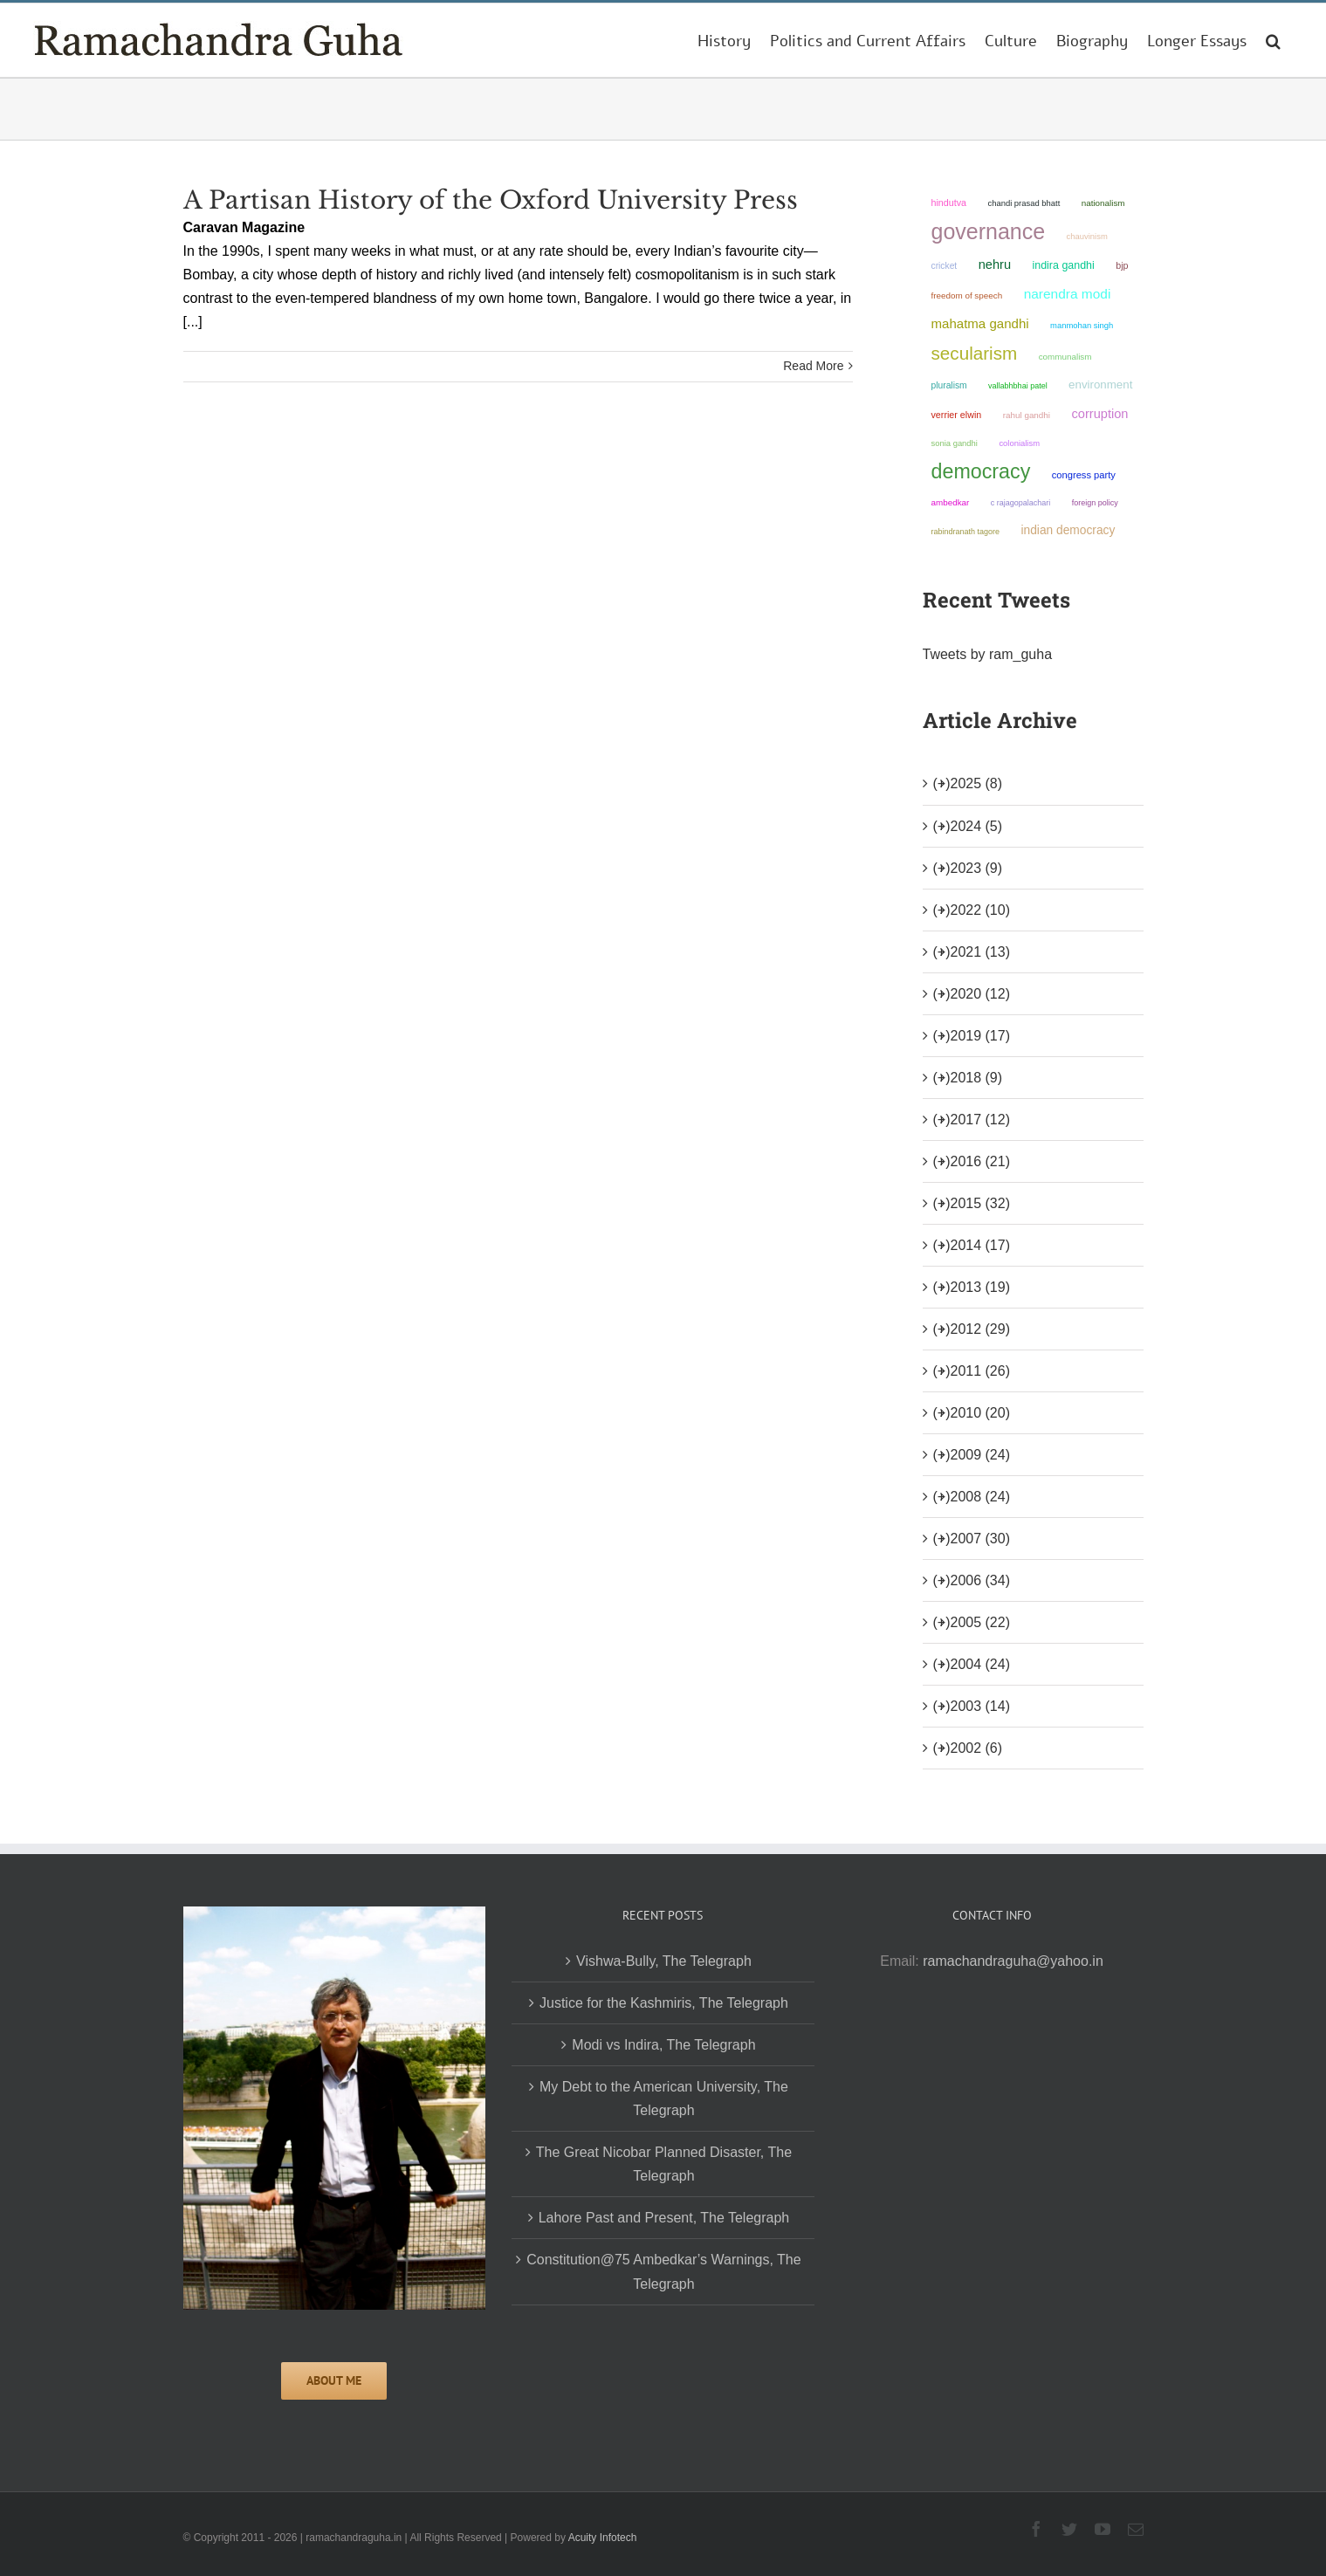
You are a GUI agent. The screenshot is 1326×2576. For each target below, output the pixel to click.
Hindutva (949, 202)
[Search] (1273, 40)
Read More (813, 366)
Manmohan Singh (1081, 325)
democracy (981, 471)
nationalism (1103, 203)
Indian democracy (1068, 530)
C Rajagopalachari (1021, 502)
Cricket (944, 266)
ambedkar (950, 502)
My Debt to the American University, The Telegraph (663, 2098)
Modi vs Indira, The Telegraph (663, 2044)
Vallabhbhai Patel (1018, 385)
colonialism (1019, 443)
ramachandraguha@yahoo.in (1013, 1961)
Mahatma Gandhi (980, 323)
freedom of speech (967, 295)
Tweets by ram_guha (988, 654)
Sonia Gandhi (954, 443)
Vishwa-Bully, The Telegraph (664, 1961)
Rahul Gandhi (1026, 415)
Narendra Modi (1067, 293)
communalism (1065, 356)
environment (1100, 384)
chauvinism (1087, 236)
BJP (1122, 265)
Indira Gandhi (1064, 265)
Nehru (995, 264)
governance (988, 231)
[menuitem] (724, 40)
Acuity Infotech (602, 2537)
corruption (1099, 414)
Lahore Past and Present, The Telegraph (664, 2217)
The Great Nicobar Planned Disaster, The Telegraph (664, 2164)
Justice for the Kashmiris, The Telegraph (663, 2003)
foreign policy (1095, 502)
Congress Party (1084, 475)
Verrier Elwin (956, 414)
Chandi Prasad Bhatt (1023, 203)
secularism (974, 353)
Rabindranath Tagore (965, 531)
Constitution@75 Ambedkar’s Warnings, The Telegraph (663, 2271)
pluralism (949, 385)
